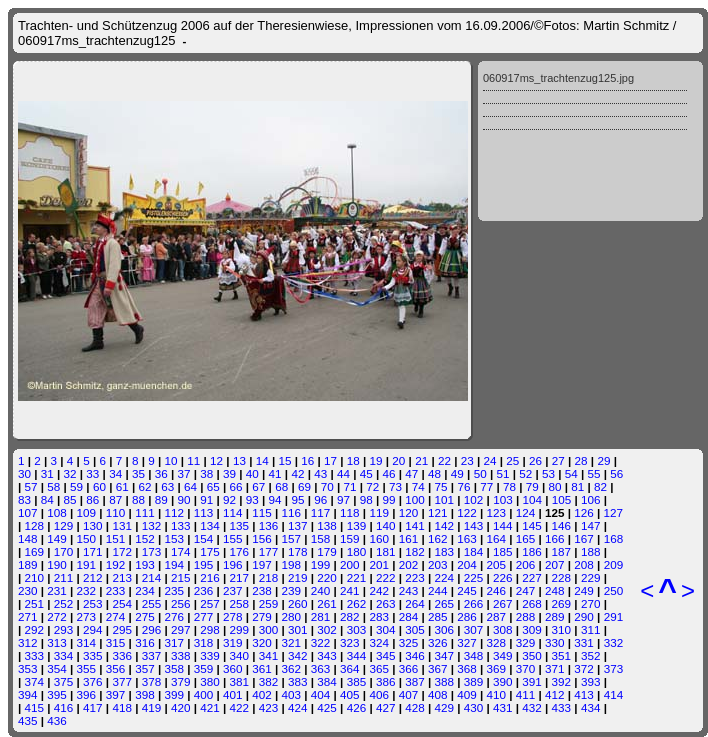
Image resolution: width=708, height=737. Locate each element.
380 (210, 681)
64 (190, 486)
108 (57, 512)
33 (92, 473)
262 (357, 603)
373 (614, 668)
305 (415, 629)
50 (480, 473)
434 (591, 707)
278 (233, 616)
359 (204, 668)
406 (379, 694)
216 (210, 577)
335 (93, 655)
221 (357, 577)
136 (269, 525)
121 (438, 512)
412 (555, 694)
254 (122, 603)
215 (181, 577)
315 (116, 642)
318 (204, 642)
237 (233, 590)
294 (93, 629)
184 (474, 551)
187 (562, 551)
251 (35, 603)
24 (489, 460)
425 (327, 707)
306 (444, 629)
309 (532, 629)
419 (152, 707)
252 (64, 603)
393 (591, 681)
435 (28, 720)
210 (35, 577)
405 (350, 694)
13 (239, 460)
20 (398, 460)
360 (233, 668)
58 (53, 486)
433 (562, 707)
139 (357, 525)
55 (594, 473)
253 (93, 603)
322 (321, 642)
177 (269, 551)
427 (386, 707)
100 (415, 499)
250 (614, 590)
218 (269, 577)
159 (350, 538)
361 (262, 668)
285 (438, 616)
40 (252, 473)
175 (210, 551)
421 (210, 707)
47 (411, 473)
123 (497, 512)
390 (503, 681)
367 (438, 668)
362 (292, 668)
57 (31, 486)
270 (591, 603)
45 (366, 473)
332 (614, 642)
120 (409, 512)
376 (93, 681)
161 (409, 538)
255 (152, 603)
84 (47, 499)
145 (532, 525)
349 (503, 655)
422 (240, 707)
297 (181, 629)
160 (379, 538)
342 (298, 655)
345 (386, 655)
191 (87, 564)
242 (379, 590)
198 (292, 564)
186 (532, 551)
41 (275, 473)
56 (616, 473)
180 (357, 551)
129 (64, 525)
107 (28, 512)
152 (145, 538)
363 (321, 668)
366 (409, 668)
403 (292, 694)
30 (24, 473)
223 (415, 577)
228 (562, 577)
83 (24, 499)
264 (415, 603)
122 (467, 512)
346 (415, 655)
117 (321, 512)
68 (281, 486)
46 (389, 473)
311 (591, 629)
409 (467, 694)
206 (526, 564)
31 (47, 473)
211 (64, 577)
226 (503, 577)
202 (409, 564)
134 (210, 525)
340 (240, 655)
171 (93, 551)
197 (262, 564)
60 (99, 486)
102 (474, 499)
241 (350, 590)
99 (389, 499)
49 (457, 473)
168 (614, 538)
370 (526, 668)
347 (444, 655)
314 (87, 642)
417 (93, 707)
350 (532, 655)
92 (229, 499)
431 (503, 707)
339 (210, 655)
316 (145, 642)
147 (591, 525)
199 (321, 564)
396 (87, 694)
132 (152, 525)
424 (298, 707)
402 (262, 694)
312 (28, 642)
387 (415, 681)
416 (64, 707)
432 (532, 707)
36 (161, 473)
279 (262, 616)
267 (503, 603)
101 (445, 499)
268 (532, 603)
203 (438, 564)
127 (614, 512)
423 (269, 707)
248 (555, 590)
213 (122, 577)
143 (474, 525)
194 (174, 564)
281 (321, 616)
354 (57, 668)
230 (28, 590)
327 (467, 642)
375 (64, 681)
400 (204, 694)
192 (116, 564)
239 (292, 590)
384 (327, 681)
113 (204, 512)
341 (269, 655)
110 (116, 512)
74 (418, 486)
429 (444, 707)
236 (204, 590)
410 (497, 694)
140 (386, 525)
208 (584, 564)
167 (584, 538)
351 (562, 655)
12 (216, 460)
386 (386, 681)
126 (584, 512)
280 (292, 616)
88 (138, 499)
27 (558, 460)
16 (307, 460)
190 (57, 564)
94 (275, 499)
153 (174, 538)
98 (366, 499)
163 (467, 538)
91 (206, 499)
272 (57, 616)
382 (269, 681)
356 (116, 668)
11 (193, 460)
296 (152, 629)
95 (297, 499)
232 (87, 590)
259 (269, 603)
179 (327, 551)
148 (28, 538)
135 (240, 525)
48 (434, 473)
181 (386, 551)
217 (240, 577)
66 (236, 486)
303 (357, 629)
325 (409, 642)
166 (555, 538)
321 (292, 642)
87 (115, 499)
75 (441, 486)
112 (174, 512)
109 (87, 512)
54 (571, 473)
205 (497, 564)
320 (262, 642)
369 (497, 668)
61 (122, 486)
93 (252, 499)
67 (258, 486)
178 (298, 551)
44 (343, 473)
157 (292, 538)
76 (463, 486)
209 (614, 564)
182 (415, 551)
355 (87, 668)
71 (349, 486)
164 (497, 538)
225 (474, 577)
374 (35, 681)
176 (240, 551)
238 (262, 590)
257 (210, 603)
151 (116, 538)
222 (386, 577)
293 (64, 629)
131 (122, 525)
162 (438, 538)
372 (584, 668)
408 (438, 694)
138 (327, 525)
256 (181, 603)
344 (357, 655)
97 (343, 499)
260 (298, 603)
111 (145, 512)
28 (581, 460)
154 (204, 538)
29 (603, 460)
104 (532, 499)
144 (503, 525)
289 (555, 616)
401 (233, 694)
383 (298, 681)
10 (171, 460)
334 (64, 655)
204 (467, 564)
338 (181, 655)
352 (591, 655)
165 (526, 538)
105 (562, 499)
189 (28, 564)
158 (321, 538)
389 (474, 681)
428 (415, 707)
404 (321, 694)
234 (145, 590)
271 (28, 616)
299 (240, 629)
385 (357, 681)
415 (35, 707)
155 (233, 538)
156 (262, 538)
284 (409, 616)
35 (138, 473)
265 (444, 603)
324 (379, 642)
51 (502, 473)
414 (614, 694)
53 (548, 473)
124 (526, 512)
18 (353, 460)
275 (145, 616)
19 (376, 460)
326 (438, 642)
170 (64, 551)
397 (116, 694)
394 (28, 694)
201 (379, 564)
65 (213, 486)
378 (152, 681)
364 (350, 668)
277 (204, 616)
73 (395, 486)
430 (474, 707)
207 (555, 564)
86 (92, 499)
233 (116, 590)
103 (503, 499)
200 (350, 564)
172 (122, 551)
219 (298, 577)
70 (327, 486)
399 (174, 694)
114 (233, 512)
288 (526, 616)
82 (600, 486)
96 (320, 499)
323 (350, 642)
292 (35, 629)
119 (379, 512)
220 (327, 577)
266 (474, 603)
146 (562, 525)
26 (535, 460)
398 (145, 694)
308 (503, 629)
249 (584, 590)
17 (330, 460)
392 (562, 681)
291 (614, 616)
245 (467, 590)
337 (152, 655)
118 (350, 512)
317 (174, 642)
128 (35, 525)
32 (70, 473)
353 (28, 668)
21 (421, 460)
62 (144, 486)
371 (555, 668)
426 (357, 707)
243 (409, 590)
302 (327, 629)
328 (497, 642)
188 (591, 551)
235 (174, 590)
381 (240, 681)
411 (526, 694)
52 (525, 473)
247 (526, 590)
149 (57, 538)
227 (532, 577)
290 (584, 616)
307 (474, 629)
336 (122, 655)
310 (562, 629)
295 (122, 629)
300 (269, 629)
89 (161, 499)
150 (87, 538)
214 (152, 577)
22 (444, 460)
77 (486, 486)
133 (181, 525)
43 (320, 473)
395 (57, 694)
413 (584, 694)
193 (145, 564)
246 (497, 590)
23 (467, 460)
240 (321, 590)
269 (562, 603)
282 (350, 616)
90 (183, 499)
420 (181, 707)
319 (233, 642)
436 (57, 720)
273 (87, 616)
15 (284, 460)
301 (298, 629)
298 (210, 629)
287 (497, 616)
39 (229, 473)
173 (152, 551)
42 (297, 473)
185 (503, 551)
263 (386, 603)
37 (183, 473)
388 (444, 681)
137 (298, 525)
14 (262, 460)
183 (444, 551)
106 (591, 499)
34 (115, 473)
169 (35, 551)
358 (174, 668)
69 (304, 486)
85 (70, 499)
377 (122, 681)
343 (327, 655)
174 (181, 551)
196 (233, 564)
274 (116, 616)
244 (438, 590)
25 (512, 460)
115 (262, 512)
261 (327, 603)
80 (555, 486)
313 (57, 642)
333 (35, 655)
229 (591, 577)
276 (174, 616)
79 (532, 486)
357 (145, 668)
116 (292, 512)
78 (509, 486)
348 (474, 655)
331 (584, 642)
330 (555, 642)
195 (204, 564)
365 (379, 668)
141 (415, 525)
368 (467, 668)
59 (76, 486)
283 (379, 616)
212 (93, 577)
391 (532, 681)
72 (372, 486)
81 (577, 486)
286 (467, 616)
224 (444, 577)
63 (167, 486)
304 (386, 629)
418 (122, 707)
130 (93, 525)
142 (444, 525)
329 (526, 642)
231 (57, 590)
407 (409, 694)
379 (181, 681)
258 (240, 603)
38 (206, 473)
